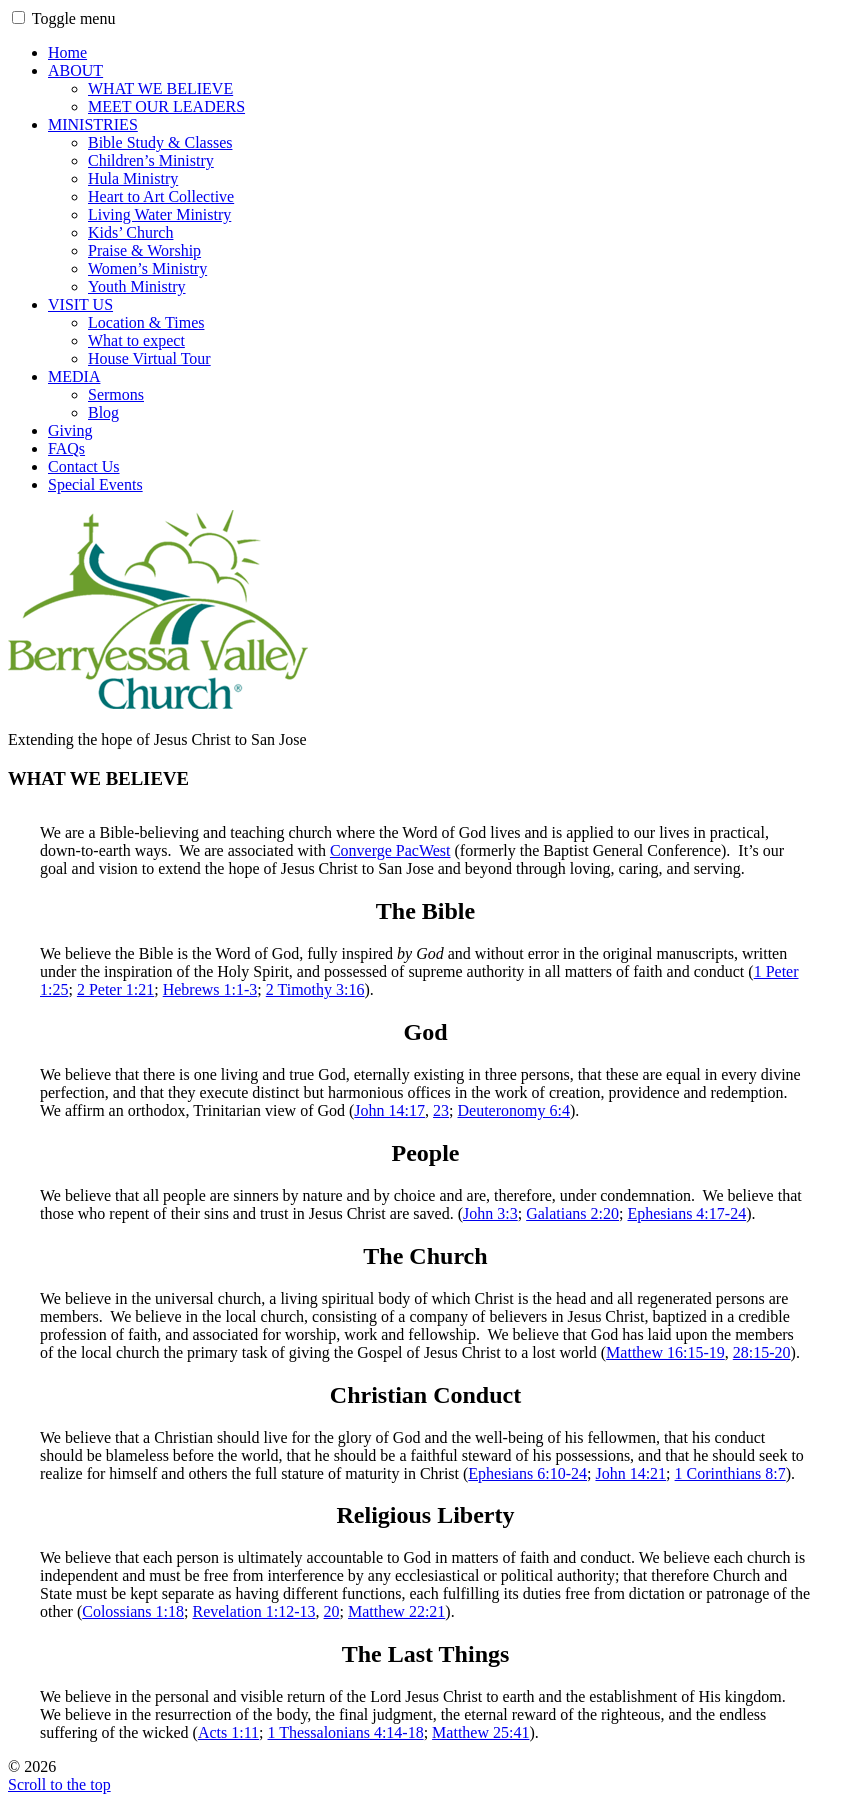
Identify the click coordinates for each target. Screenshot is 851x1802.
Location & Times (146, 322)
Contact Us (84, 466)
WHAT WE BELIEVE (160, 88)
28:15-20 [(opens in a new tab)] (762, 1352)
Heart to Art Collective (161, 196)
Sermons (116, 394)
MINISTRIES (93, 124)
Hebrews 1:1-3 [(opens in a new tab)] (210, 989)
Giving (70, 430)
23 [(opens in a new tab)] (441, 1110)
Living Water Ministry (159, 214)
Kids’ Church (130, 232)
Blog (103, 412)
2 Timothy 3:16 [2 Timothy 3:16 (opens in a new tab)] (315, 989)
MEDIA (74, 376)
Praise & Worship (144, 250)
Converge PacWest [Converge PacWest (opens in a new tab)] (390, 850)
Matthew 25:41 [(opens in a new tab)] (480, 1732)
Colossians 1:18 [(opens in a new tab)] (133, 1611)
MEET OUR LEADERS (166, 106)
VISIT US (80, 304)
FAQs (66, 448)
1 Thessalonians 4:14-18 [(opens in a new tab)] (346, 1732)
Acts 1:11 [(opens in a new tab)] (228, 1732)
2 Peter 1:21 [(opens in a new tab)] (115, 989)
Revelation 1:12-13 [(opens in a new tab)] (253, 1611)
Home (67, 52)
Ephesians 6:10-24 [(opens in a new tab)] (527, 1473)
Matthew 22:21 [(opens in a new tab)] (396, 1611)
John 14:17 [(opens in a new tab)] (389, 1110)
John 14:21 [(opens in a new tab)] (630, 1473)
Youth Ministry (137, 286)
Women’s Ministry (147, 268)
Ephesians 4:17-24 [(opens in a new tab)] (686, 1213)
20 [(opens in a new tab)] (332, 1611)
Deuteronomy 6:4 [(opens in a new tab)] (513, 1110)
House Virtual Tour (149, 358)
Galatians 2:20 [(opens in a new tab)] (572, 1213)
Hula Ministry (133, 178)
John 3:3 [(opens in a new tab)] (490, 1213)
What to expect (136, 340)
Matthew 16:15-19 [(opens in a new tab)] (665, 1352)
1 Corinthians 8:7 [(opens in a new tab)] (730, 1473)
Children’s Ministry (151, 160)
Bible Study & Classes (160, 142)
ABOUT (75, 70)
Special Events (95, 484)
